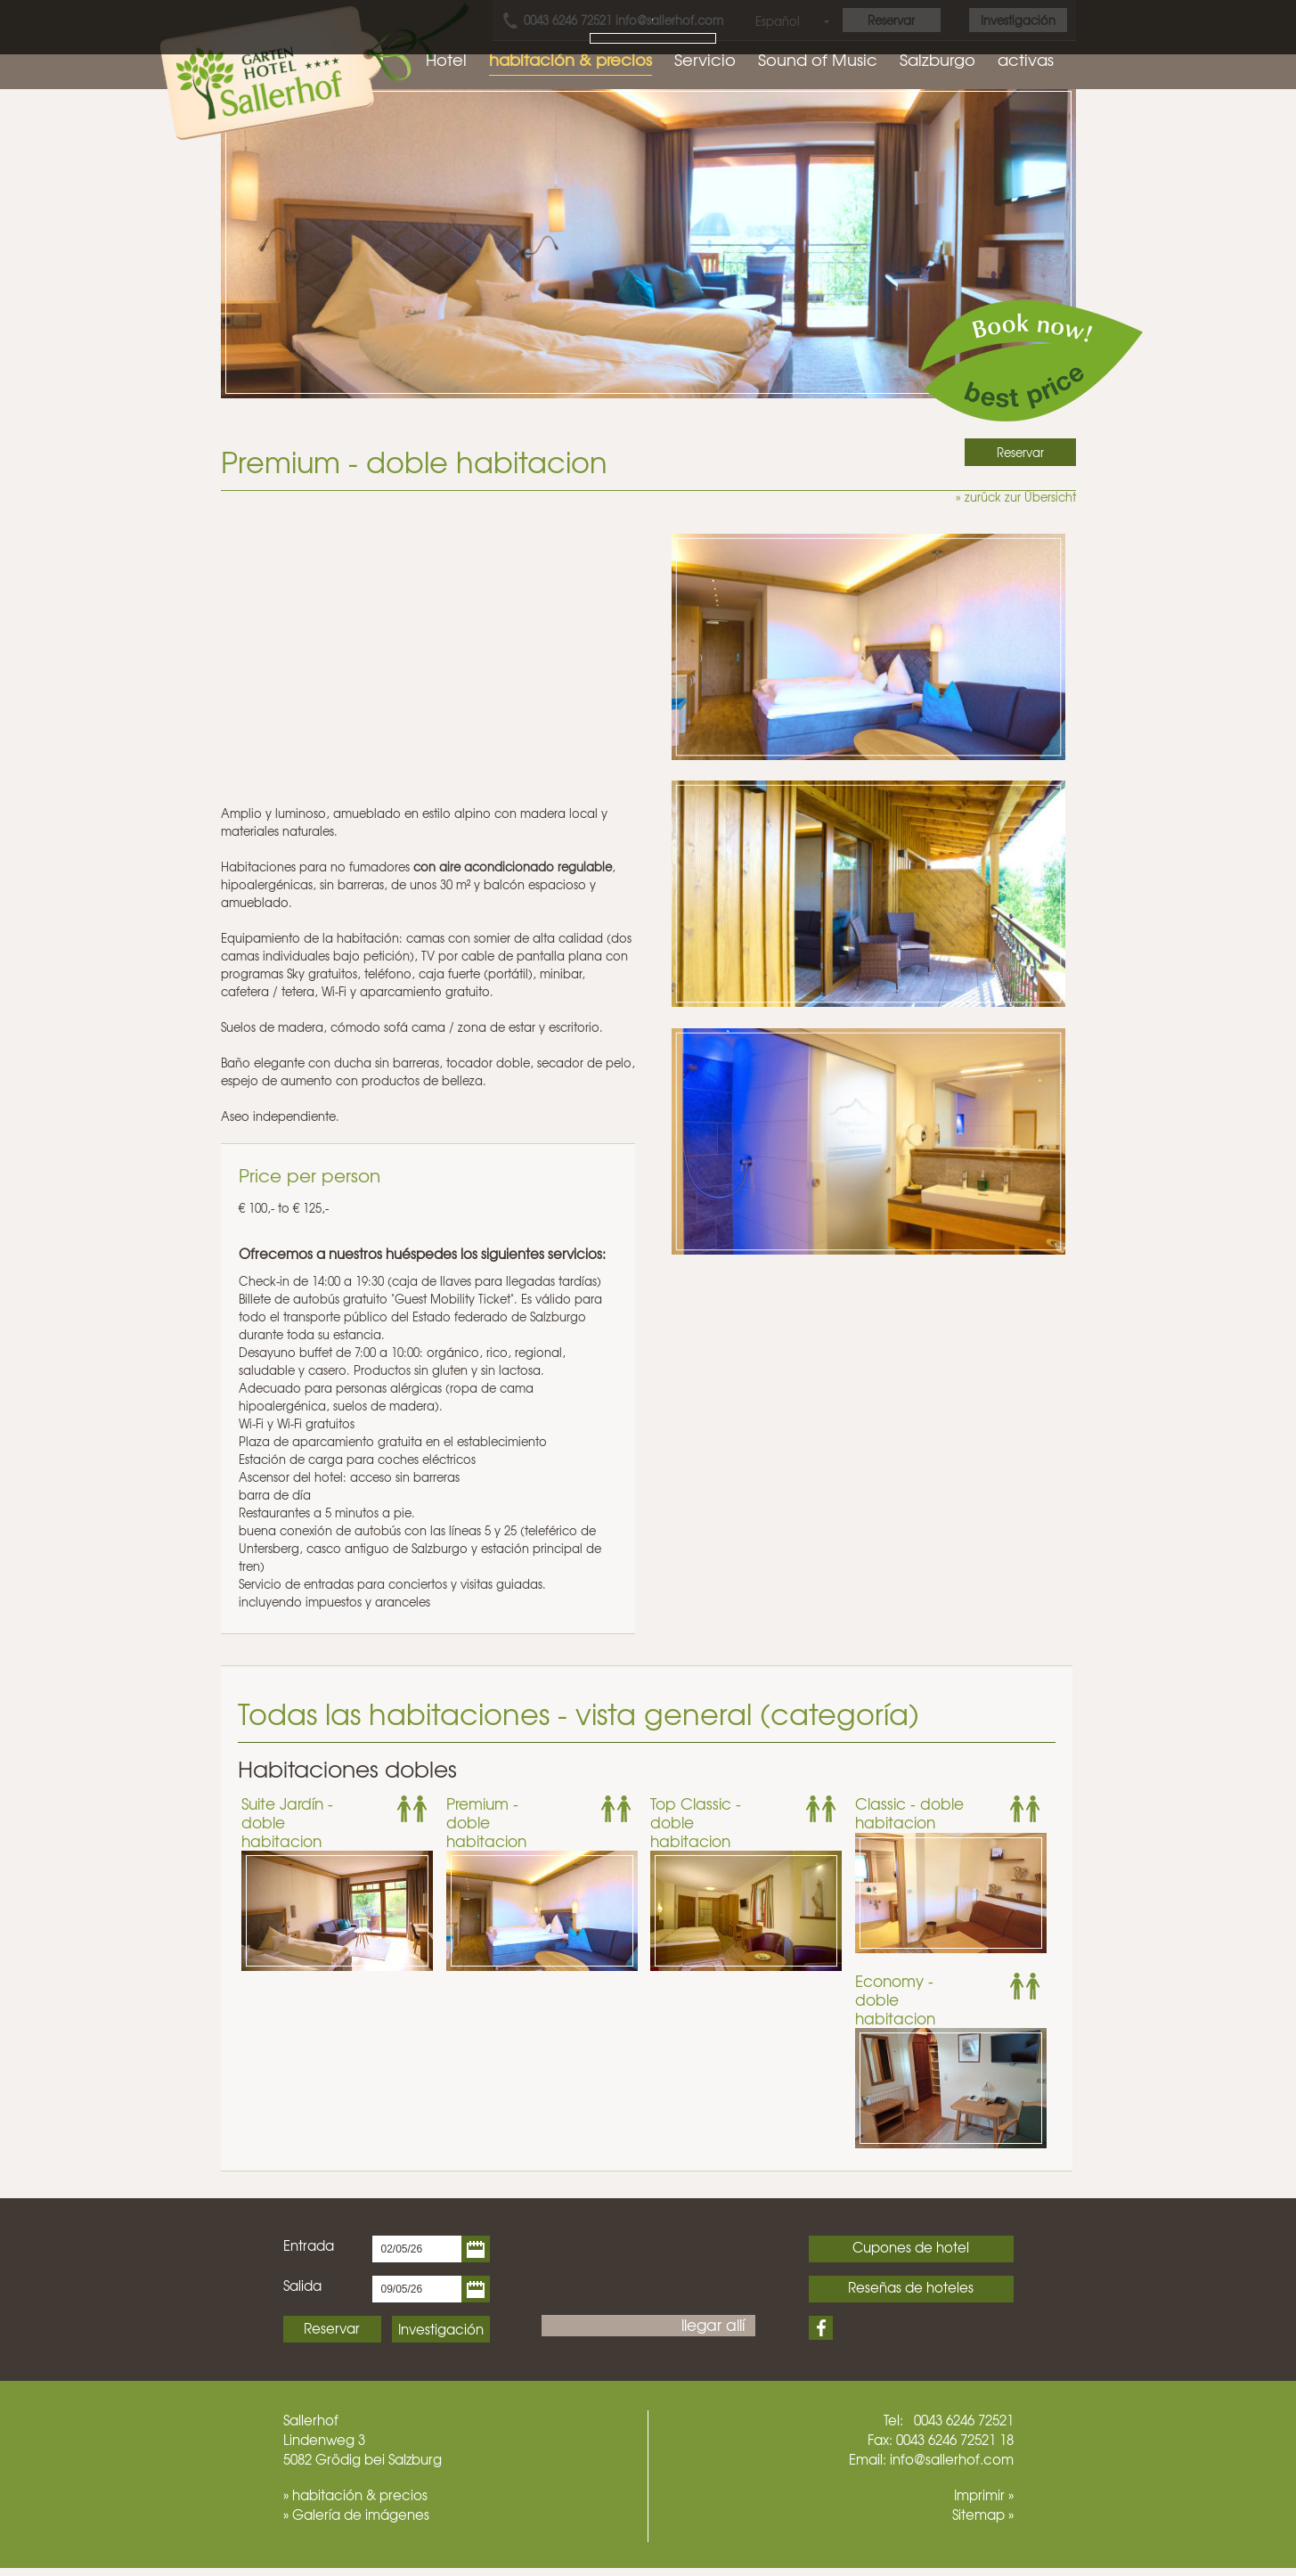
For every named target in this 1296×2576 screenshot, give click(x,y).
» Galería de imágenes (356, 2514)
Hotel (446, 59)
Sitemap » (983, 2514)
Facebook (821, 2328)
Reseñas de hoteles (911, 2287)
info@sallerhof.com (952, 2459)
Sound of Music (817, 59)
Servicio (705, 59)
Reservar (332, 2328)
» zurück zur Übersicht (1016, 496)
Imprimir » (984, 2495)
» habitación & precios (355, 2495)
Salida (302, 2285)
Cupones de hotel (910, 2247)
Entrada (308, 2245)
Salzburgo (937, 59)
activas (1026, 59)
